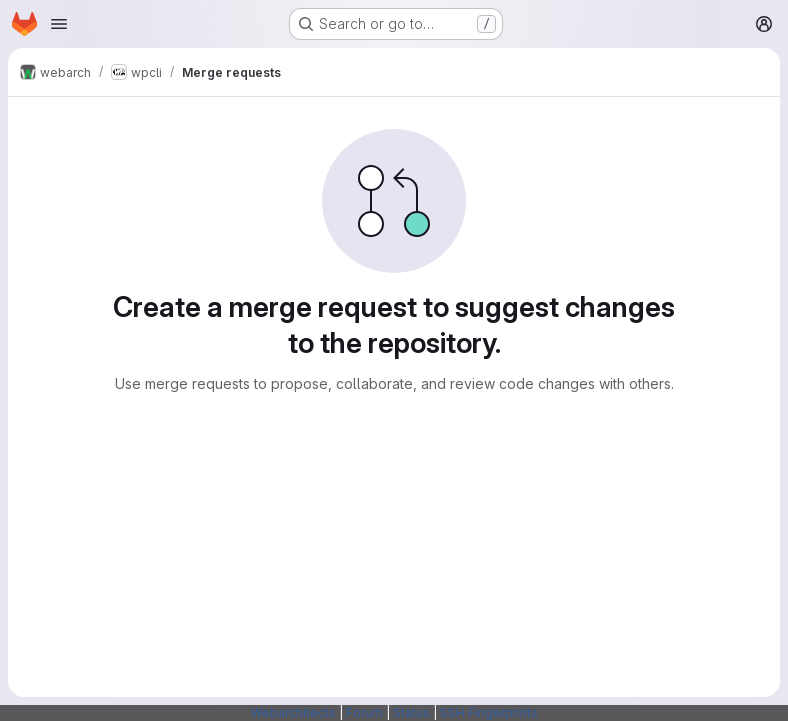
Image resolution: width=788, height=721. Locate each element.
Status (411, 712)
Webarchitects (293, 712)
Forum (364, 712)
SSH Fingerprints (489, 712)
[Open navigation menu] (59, 24)
